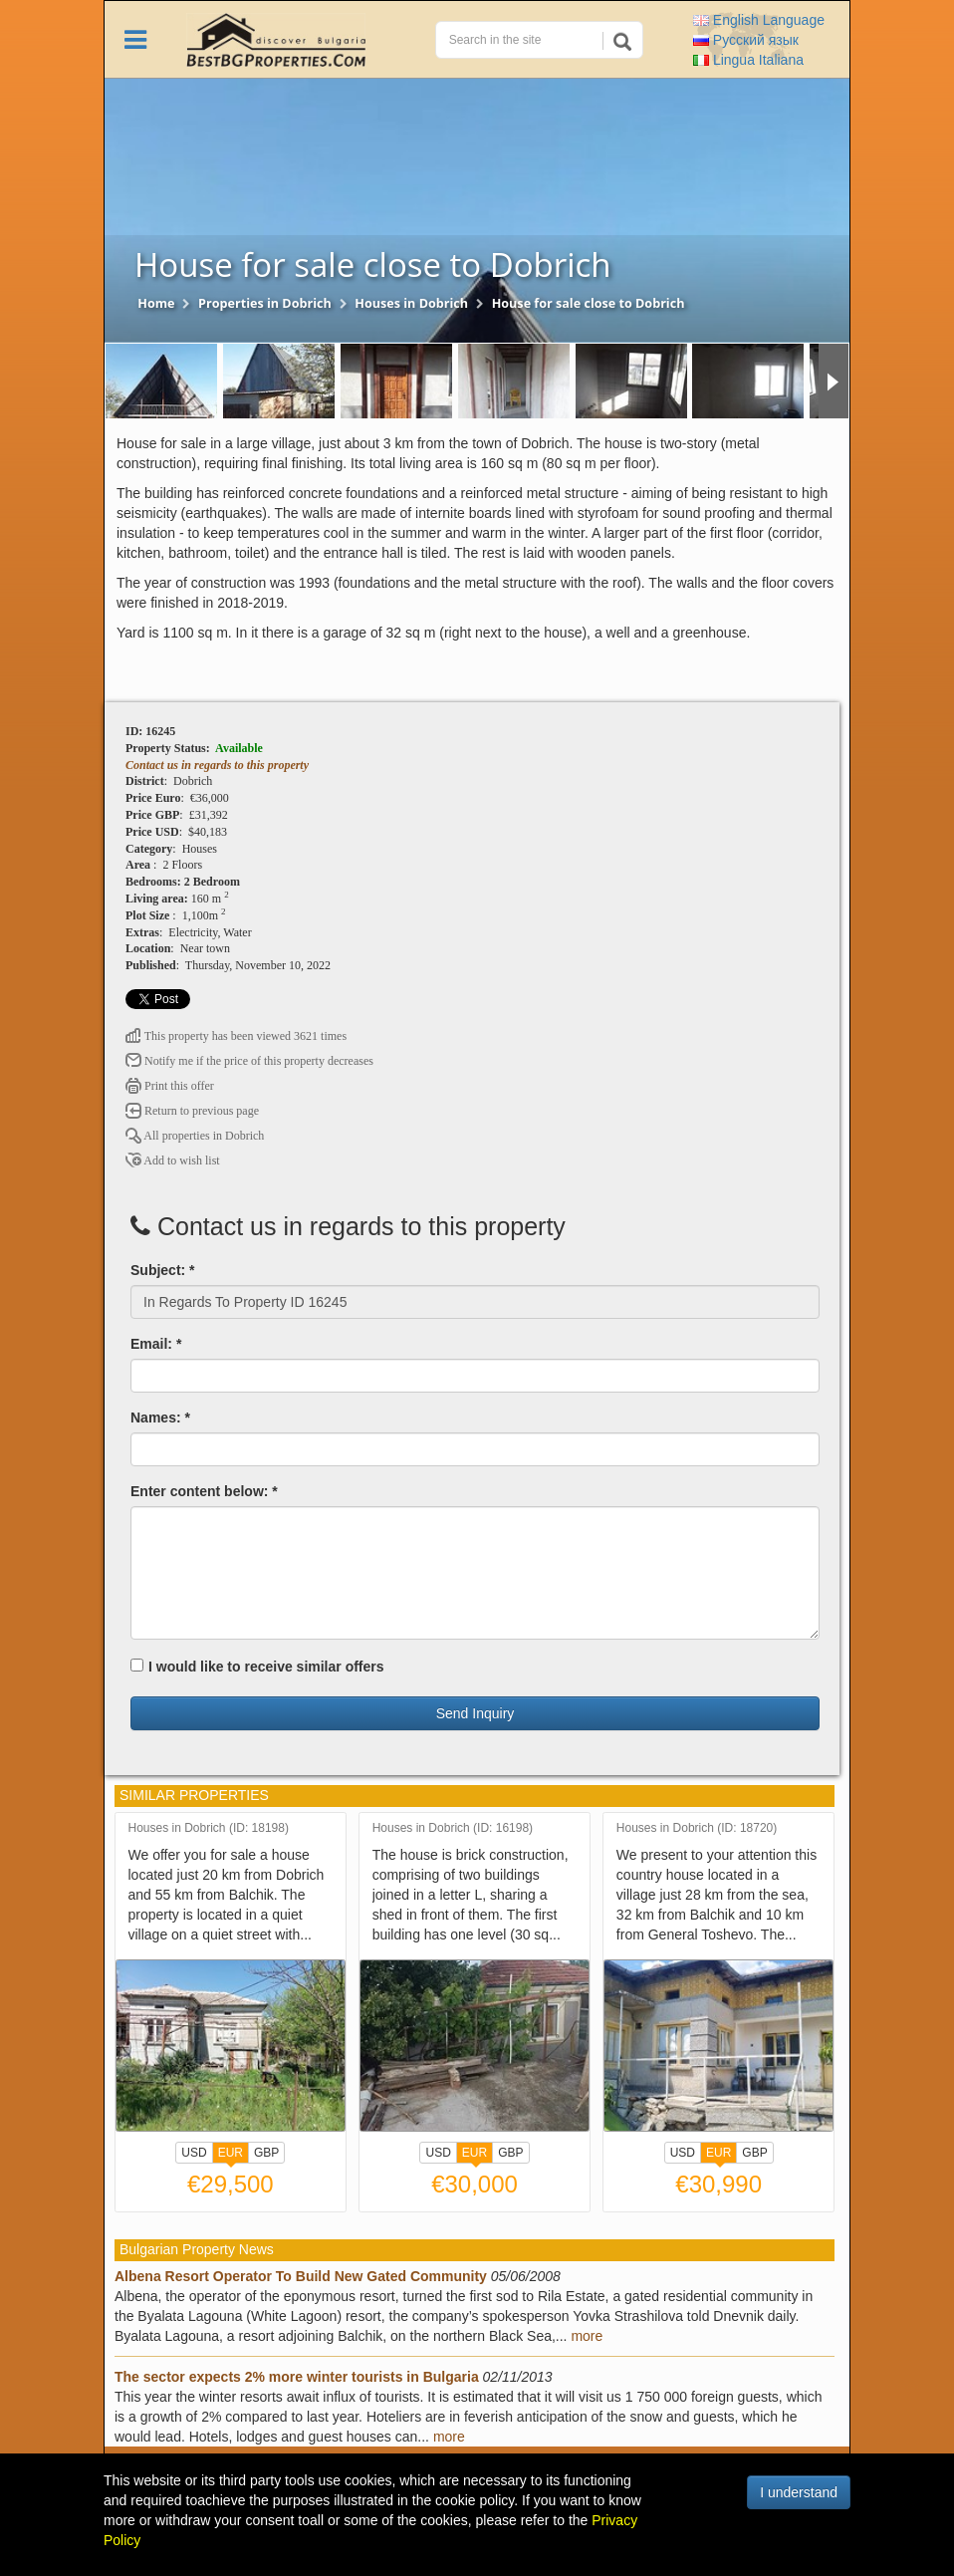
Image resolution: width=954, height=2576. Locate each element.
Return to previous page (192, 1111)
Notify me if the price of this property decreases (249, 1061)
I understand (798, 2492)
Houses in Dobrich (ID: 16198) (452, 1828)
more (586, 2336)
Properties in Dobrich (265, 303)
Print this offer (169, 1086)
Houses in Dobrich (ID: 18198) (208, 1828)
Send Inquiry (475, 1713)
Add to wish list (172, 1160)
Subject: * (162, 1270)
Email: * (155, 1344)
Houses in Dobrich (411, 303)
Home (155, 303)
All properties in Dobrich (194, 1136)
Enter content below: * (204, 1491)
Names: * (160, 1417)
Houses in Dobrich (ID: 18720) (696, 1828)
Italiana (748, 60)
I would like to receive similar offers (257, 1666)
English (759, 20)
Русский (746, 40)
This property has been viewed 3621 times (236, 1036)
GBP (266, 2153)
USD (193, 2153)
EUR (230, 2155)
